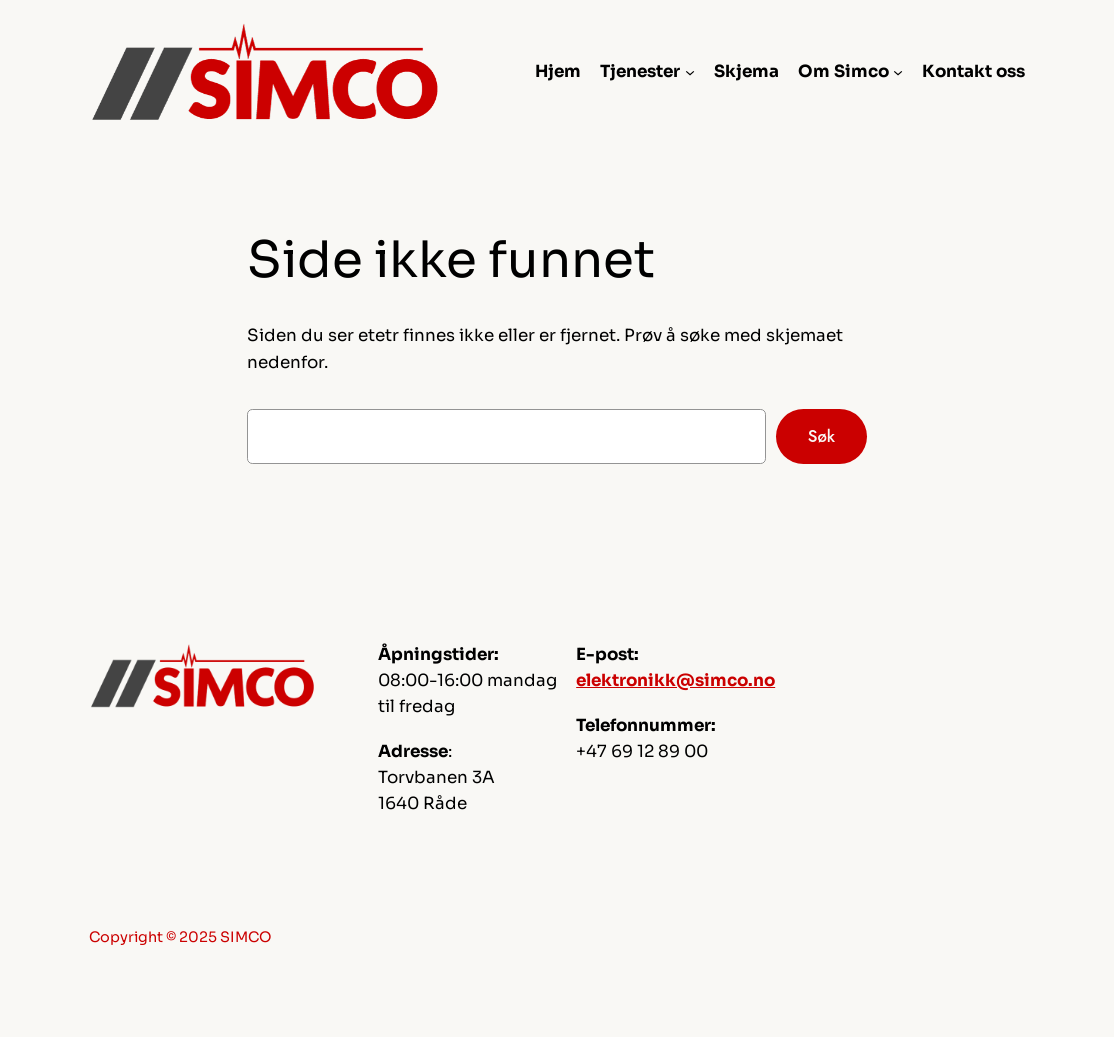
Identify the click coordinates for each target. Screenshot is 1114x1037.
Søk (821, 436)
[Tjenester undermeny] (690, 72)
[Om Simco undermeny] (898, 72)
